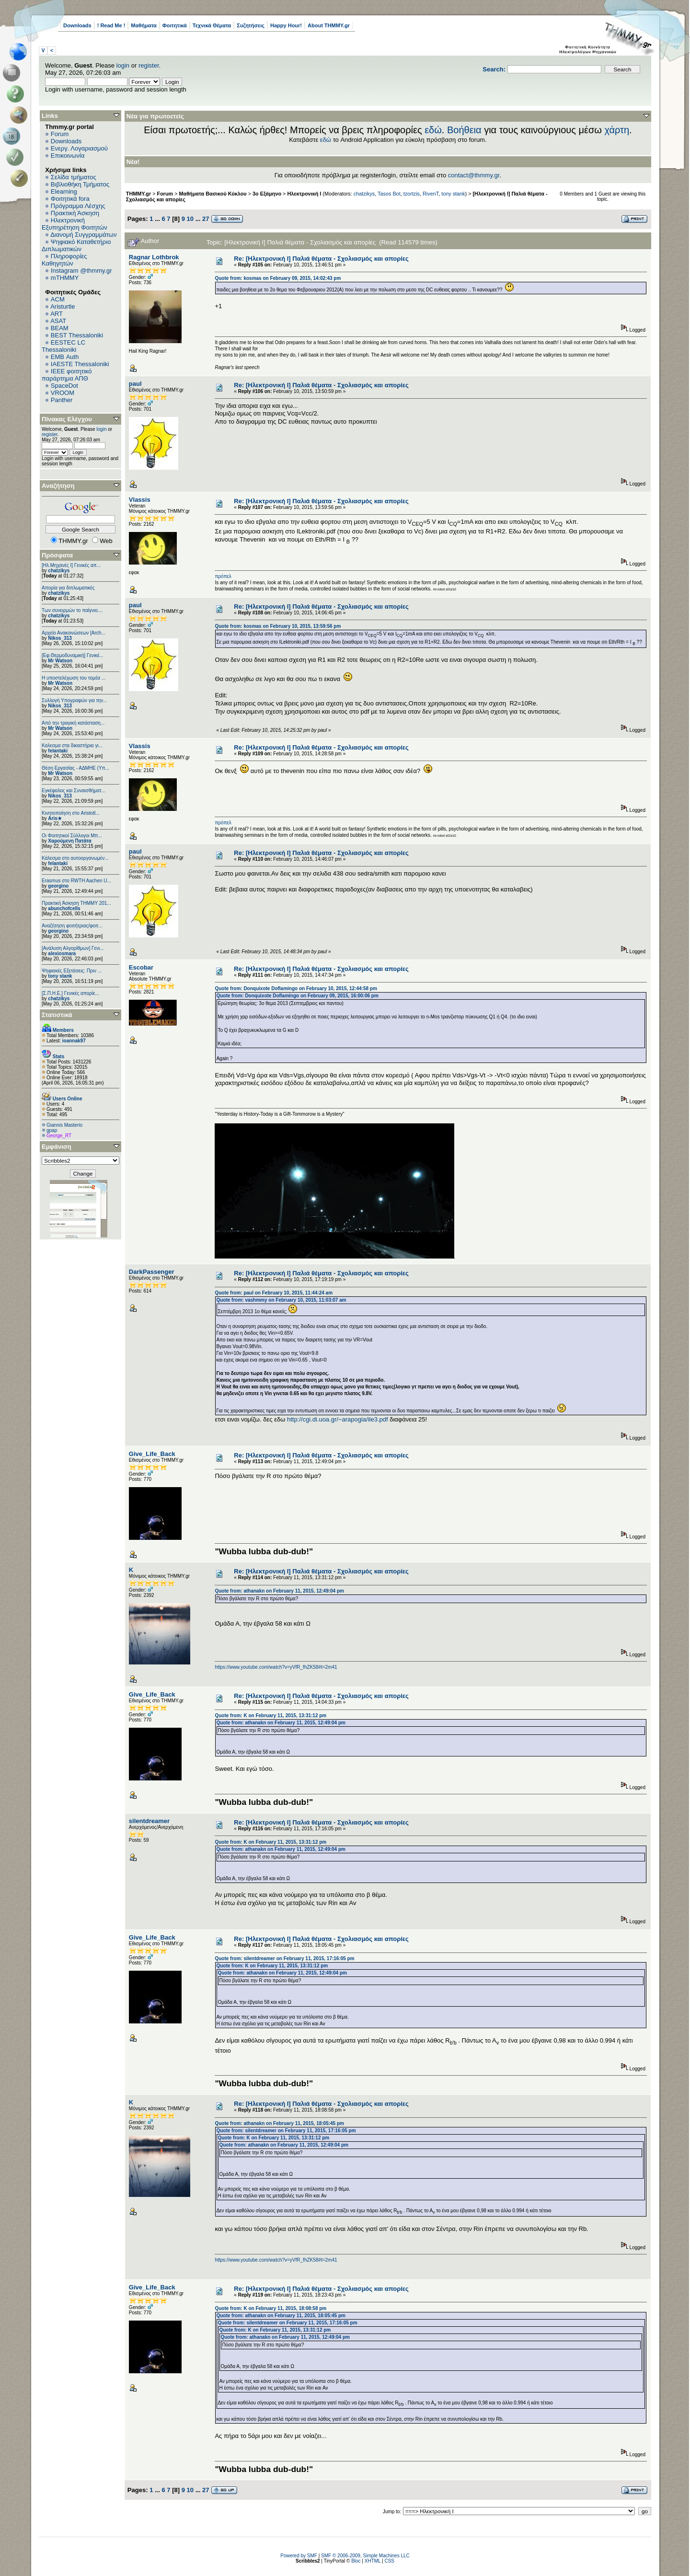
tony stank (60, 976)
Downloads (77, 25)
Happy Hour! (286, 25)
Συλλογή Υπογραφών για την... (74, 700)
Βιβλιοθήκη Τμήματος (80, 184)
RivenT (430, 193)
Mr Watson (60, 660)
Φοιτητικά (174, 25)
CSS (389, 2561)
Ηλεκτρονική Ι (304, 193)
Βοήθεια (464, 130)
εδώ (433, 130)
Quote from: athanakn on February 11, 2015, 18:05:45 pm (279, 2123)
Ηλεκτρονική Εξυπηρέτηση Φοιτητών (74, 224)
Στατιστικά (57, 1014)
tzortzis (411, 193)
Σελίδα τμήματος (73, 177)
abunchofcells (64, 908)
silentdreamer (149, 1821)
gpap (51, 1130)
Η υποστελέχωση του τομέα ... (73, 678)
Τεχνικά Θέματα (212, 25)
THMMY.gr (138, 193)
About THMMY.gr (329, 25)
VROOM (62, 392)
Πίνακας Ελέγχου (67, 419)
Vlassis (139, 499)
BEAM (60, 328)
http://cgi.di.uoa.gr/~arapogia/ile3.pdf (337, 1419)
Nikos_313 (59, 638)
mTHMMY (65, 277)
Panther (62, 400)
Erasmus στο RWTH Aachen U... (76, 880)
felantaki (58, 750)
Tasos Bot (389, 193)
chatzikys (58, 570)
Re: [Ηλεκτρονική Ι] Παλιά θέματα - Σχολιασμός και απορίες (321, 258)
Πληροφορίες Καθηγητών (64, 260)
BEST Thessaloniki (77, 335)
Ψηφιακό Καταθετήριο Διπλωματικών (76, 245)
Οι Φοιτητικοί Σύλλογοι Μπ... (72, 835)
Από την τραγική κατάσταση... (73, 723)
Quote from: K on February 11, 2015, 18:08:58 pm (270, 2308)
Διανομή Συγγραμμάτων (83, 234)
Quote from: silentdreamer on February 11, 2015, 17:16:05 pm (284, 1958)
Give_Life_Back (152, 1453)
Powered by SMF (298, 2555)
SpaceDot (64, 385)
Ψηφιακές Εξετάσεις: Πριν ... (72, 970)
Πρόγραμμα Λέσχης (78, 205)
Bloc (355, 2561)
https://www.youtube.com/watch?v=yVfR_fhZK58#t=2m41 (276, 1667)
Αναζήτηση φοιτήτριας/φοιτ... (72, 925)
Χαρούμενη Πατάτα (69, 840)
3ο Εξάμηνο (267, 193)
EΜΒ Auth (65, 356)
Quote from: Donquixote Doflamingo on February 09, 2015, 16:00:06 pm (297, 995)
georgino (58, 886)
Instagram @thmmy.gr (81, 270)
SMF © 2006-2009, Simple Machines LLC (365, 2555)
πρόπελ (223, 576)
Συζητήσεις (250, 25)
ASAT (58, 320)
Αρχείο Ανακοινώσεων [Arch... (73, 632)
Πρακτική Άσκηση (75, 213)
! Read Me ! (111, 25)
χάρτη (616, 130)
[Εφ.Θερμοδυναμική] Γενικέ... (73, 655)
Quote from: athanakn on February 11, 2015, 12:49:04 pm (279, 1591)
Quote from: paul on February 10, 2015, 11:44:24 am (274, 1292)
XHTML (373, 2561)
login (122, 65)
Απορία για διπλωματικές (68, 587)
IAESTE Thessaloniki (80, 364)
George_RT (58, 1135)
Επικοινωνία (68, 155)
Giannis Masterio (64, 1125)
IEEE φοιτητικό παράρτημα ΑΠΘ (67, 375)
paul (135, 383)
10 (190, 218)
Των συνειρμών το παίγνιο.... (72, 610)
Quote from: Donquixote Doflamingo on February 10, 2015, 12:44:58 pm (296, 988)
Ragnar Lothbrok (154, 257)
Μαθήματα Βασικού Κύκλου (213, 193)
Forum (60, 134)
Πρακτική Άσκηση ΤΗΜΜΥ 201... (76, 903)
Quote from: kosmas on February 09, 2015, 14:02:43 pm (278, 278)
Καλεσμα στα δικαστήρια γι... (72, 745)
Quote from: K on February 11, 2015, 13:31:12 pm (270, 1715)
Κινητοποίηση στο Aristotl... (71, 813)
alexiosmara (62, 953)
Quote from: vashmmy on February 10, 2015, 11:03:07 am (281, 1300)
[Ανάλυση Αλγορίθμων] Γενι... (73, 948)
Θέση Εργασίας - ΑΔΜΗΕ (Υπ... (75, 768)
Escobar (141, 967)
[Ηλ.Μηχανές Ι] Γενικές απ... (71, 565)
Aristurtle (62, 306)
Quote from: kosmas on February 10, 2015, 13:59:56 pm (278, 626)
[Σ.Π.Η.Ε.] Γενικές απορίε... (70, 993)
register (148, 65)
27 (205, 218)
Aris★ (54, 818)
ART (56, 313)
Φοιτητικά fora (70, 198)
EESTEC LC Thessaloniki (63, 346)
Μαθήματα (143, 25)
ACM (58, 299)
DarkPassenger (151, 1271)
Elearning (64, 191)
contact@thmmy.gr (474, 175)
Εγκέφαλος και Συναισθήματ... (73, 790)
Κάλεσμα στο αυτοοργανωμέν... (75, 858)
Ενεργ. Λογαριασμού (79, 148)
